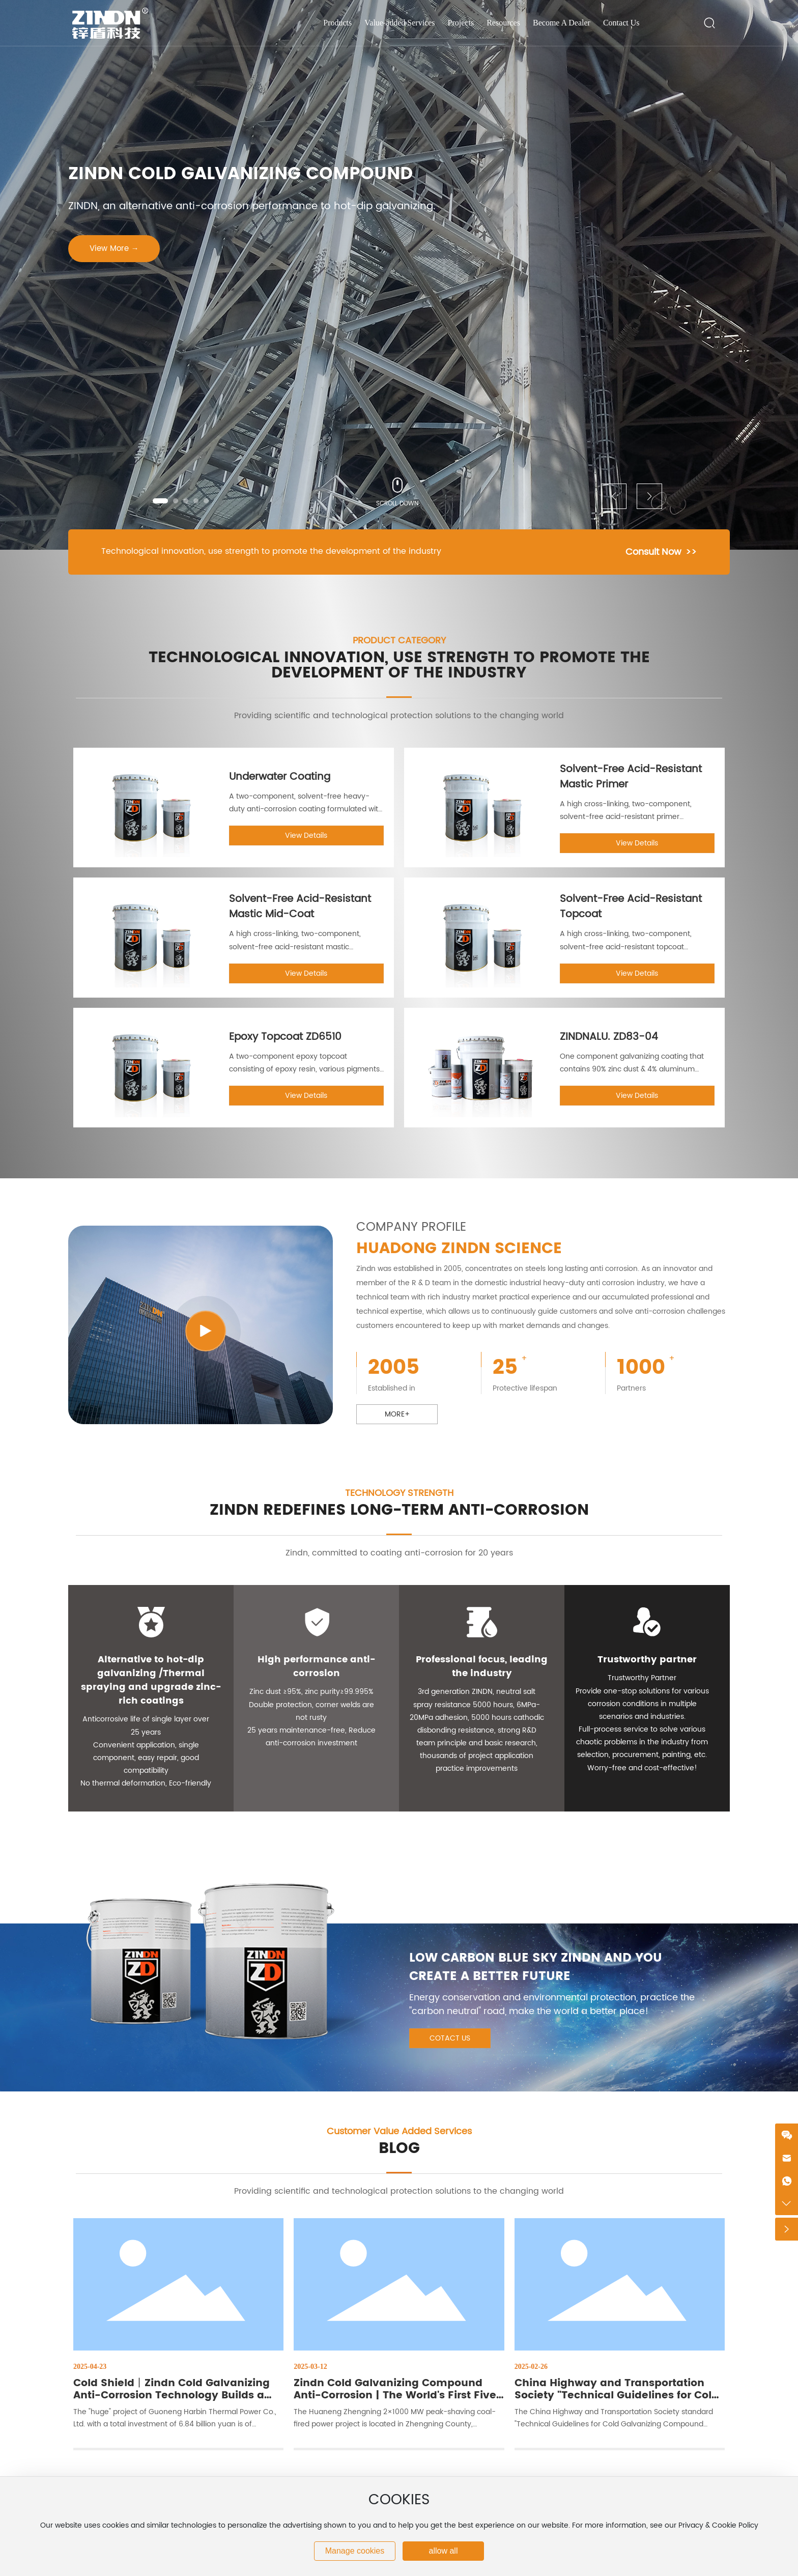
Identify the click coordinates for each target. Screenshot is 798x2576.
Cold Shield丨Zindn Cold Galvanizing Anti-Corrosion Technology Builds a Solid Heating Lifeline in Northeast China (171, 2401)
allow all (443, 2550)
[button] (160, 500)
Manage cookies (355, 2550)
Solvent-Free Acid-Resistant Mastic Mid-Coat (300, 907)
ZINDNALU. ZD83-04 (609, 1037)
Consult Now (653, 552)
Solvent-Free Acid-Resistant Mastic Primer (631, 777)
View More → (114, 249)
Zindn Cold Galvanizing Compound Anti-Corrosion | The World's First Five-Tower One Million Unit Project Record (398, 2395)
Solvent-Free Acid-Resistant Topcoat (631, 907)
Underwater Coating (279, 777)
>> (691, 552)
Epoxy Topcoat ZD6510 (285, 1037)
